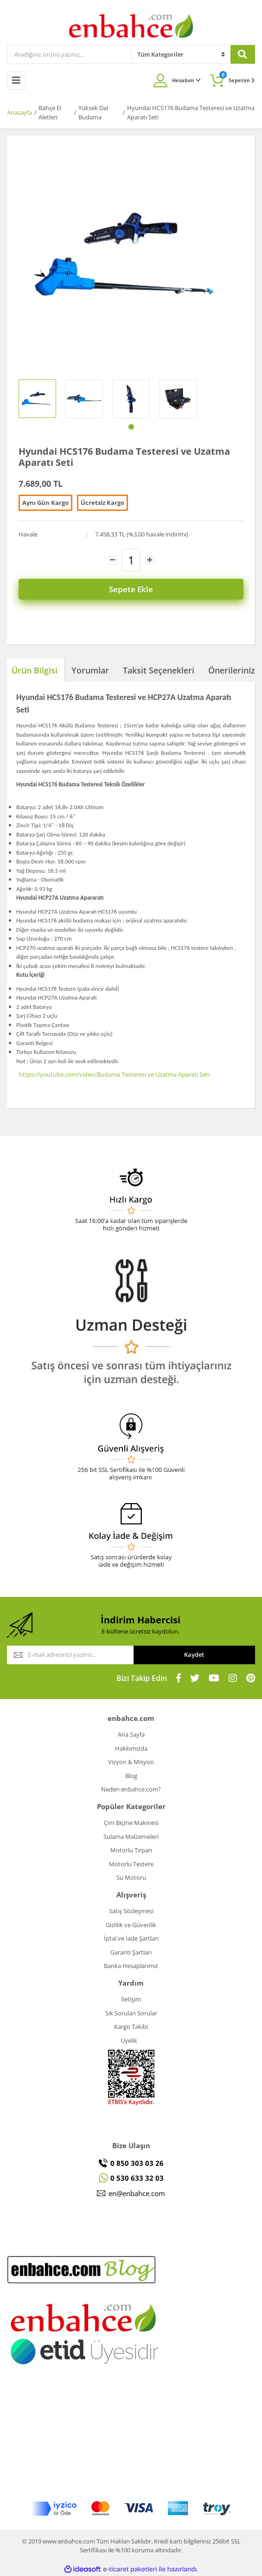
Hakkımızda (131, 1748)
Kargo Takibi (131, 2026)
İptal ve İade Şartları (131, 1938)
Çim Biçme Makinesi (131, 1822)
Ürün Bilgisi (35, 670)
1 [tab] (131, 427)
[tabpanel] (37, 398)
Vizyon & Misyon (131, 1762)
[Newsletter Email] (70, 1655)
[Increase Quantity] (149, 560)
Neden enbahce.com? (131, 1789)
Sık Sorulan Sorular (131, 2013)
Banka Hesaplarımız (131, 1965)
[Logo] (131, 25)
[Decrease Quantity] (112, 560)
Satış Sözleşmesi (131, 1911)
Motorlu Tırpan (131, 1850)
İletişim (131, 1999)
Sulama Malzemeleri (131, 1836)
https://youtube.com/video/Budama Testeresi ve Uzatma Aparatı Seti (114, 1074)
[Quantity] (131, 560)
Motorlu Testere (131, 1864)
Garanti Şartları (131, 1952)
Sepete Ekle (131, 589)
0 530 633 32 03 (137, 2178)
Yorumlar (90, 670)
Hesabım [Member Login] (186, 80)
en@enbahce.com (137, 2193)
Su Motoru (131, 1877)
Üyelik (129, 2040)
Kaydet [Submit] (194, 1654)
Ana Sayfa (131, 1734)
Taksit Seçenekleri (158, 670)
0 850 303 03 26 (137, 2163)
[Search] (69, 54)
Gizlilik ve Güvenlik (131, 1925)
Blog (131, 1776)
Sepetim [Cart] (237, 77)
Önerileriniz (231, 670)
